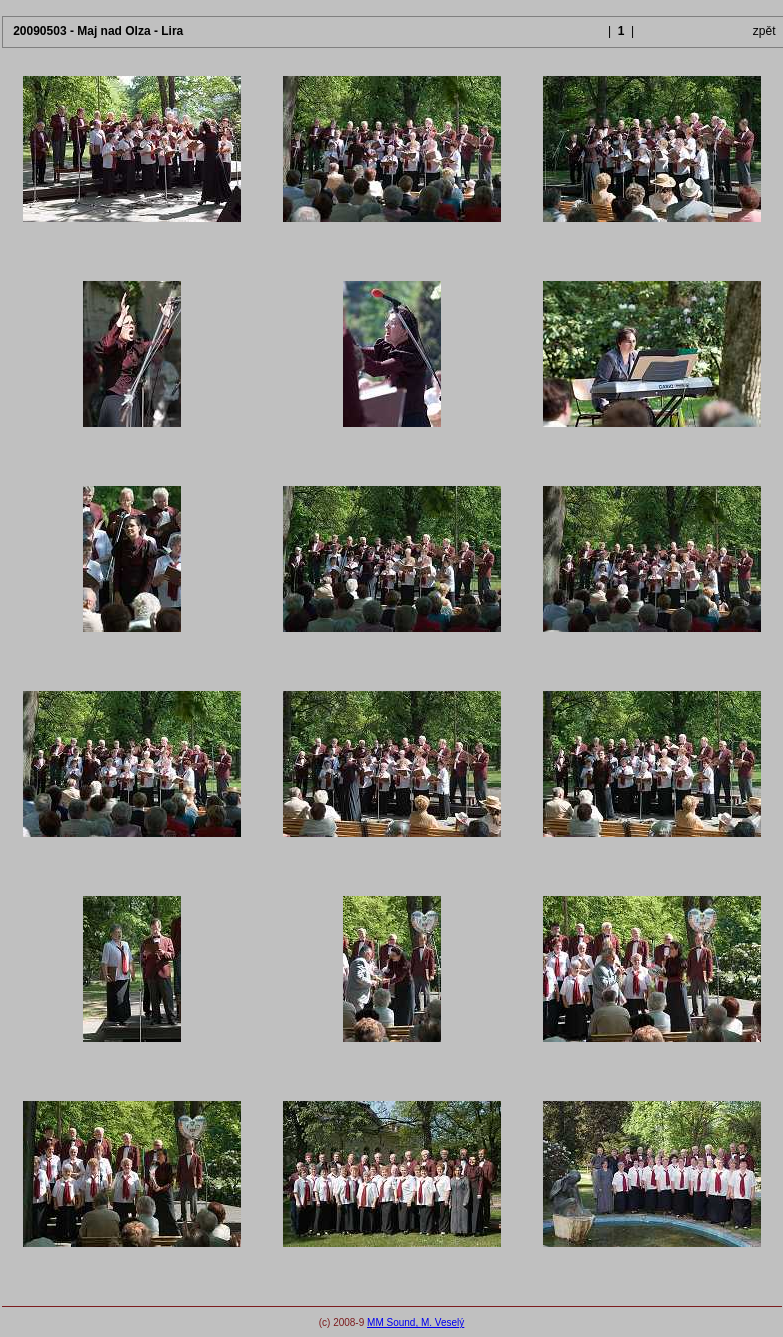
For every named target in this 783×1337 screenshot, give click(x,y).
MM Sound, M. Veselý (415, 1322)
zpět (764, 31)
